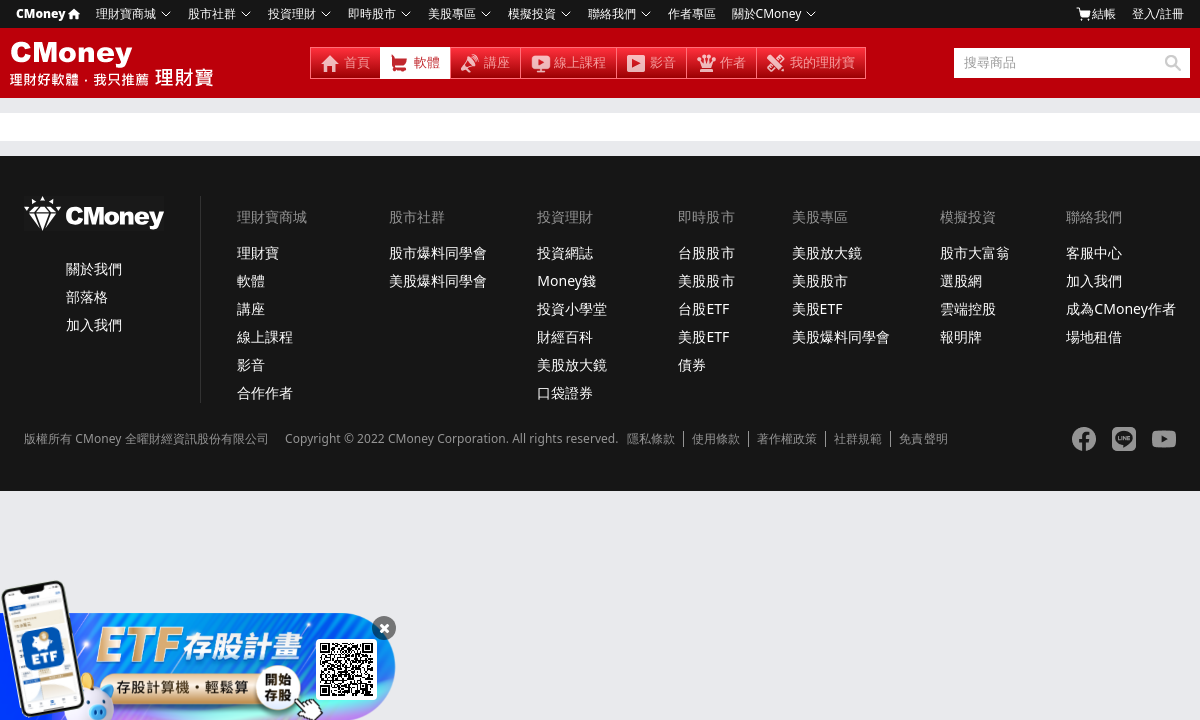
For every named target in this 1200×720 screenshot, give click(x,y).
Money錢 (566, 280)
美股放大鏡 (572, 364)
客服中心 (1094, 252)
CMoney (48, 13)
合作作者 (265, 392)
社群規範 (858, 439)
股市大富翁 (975, 252)
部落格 (87, 296)
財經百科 (565, 336)
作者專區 (692, 13)
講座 (497, 62)
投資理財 (292, 13)
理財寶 (258, 252)
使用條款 (716, 439)
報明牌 (961, 336)
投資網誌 (565, 252)
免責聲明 (923, 439)
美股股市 (706, 280)
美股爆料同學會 (438, 280)
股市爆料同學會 (438, 252)
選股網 (961, 280)
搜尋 (1172, 63)
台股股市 (706, 252)
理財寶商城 (126, 13)
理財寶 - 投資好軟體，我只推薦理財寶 (115, 63)
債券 (692, 364)
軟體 (427, 62)
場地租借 (1094, 336)
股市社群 (212, 13)
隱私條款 (651, 439)
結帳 (1096, 13)
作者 (733, 62)
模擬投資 (532, 13)
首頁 (357, 62)
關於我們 (94, 268)
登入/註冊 (1158, 13)
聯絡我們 (612, 13)
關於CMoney (767, 13)
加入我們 (94, 324)
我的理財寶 (822, 62)
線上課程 (580, 62)
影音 (663, 62)
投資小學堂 (572, 308)
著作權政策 (787, 439)
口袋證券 (565, 392)
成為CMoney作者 (1121, 308)
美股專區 (452, 13)
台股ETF (703, 308)
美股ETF (703, 336)
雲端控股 (968, 308)
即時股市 (372, 13)
